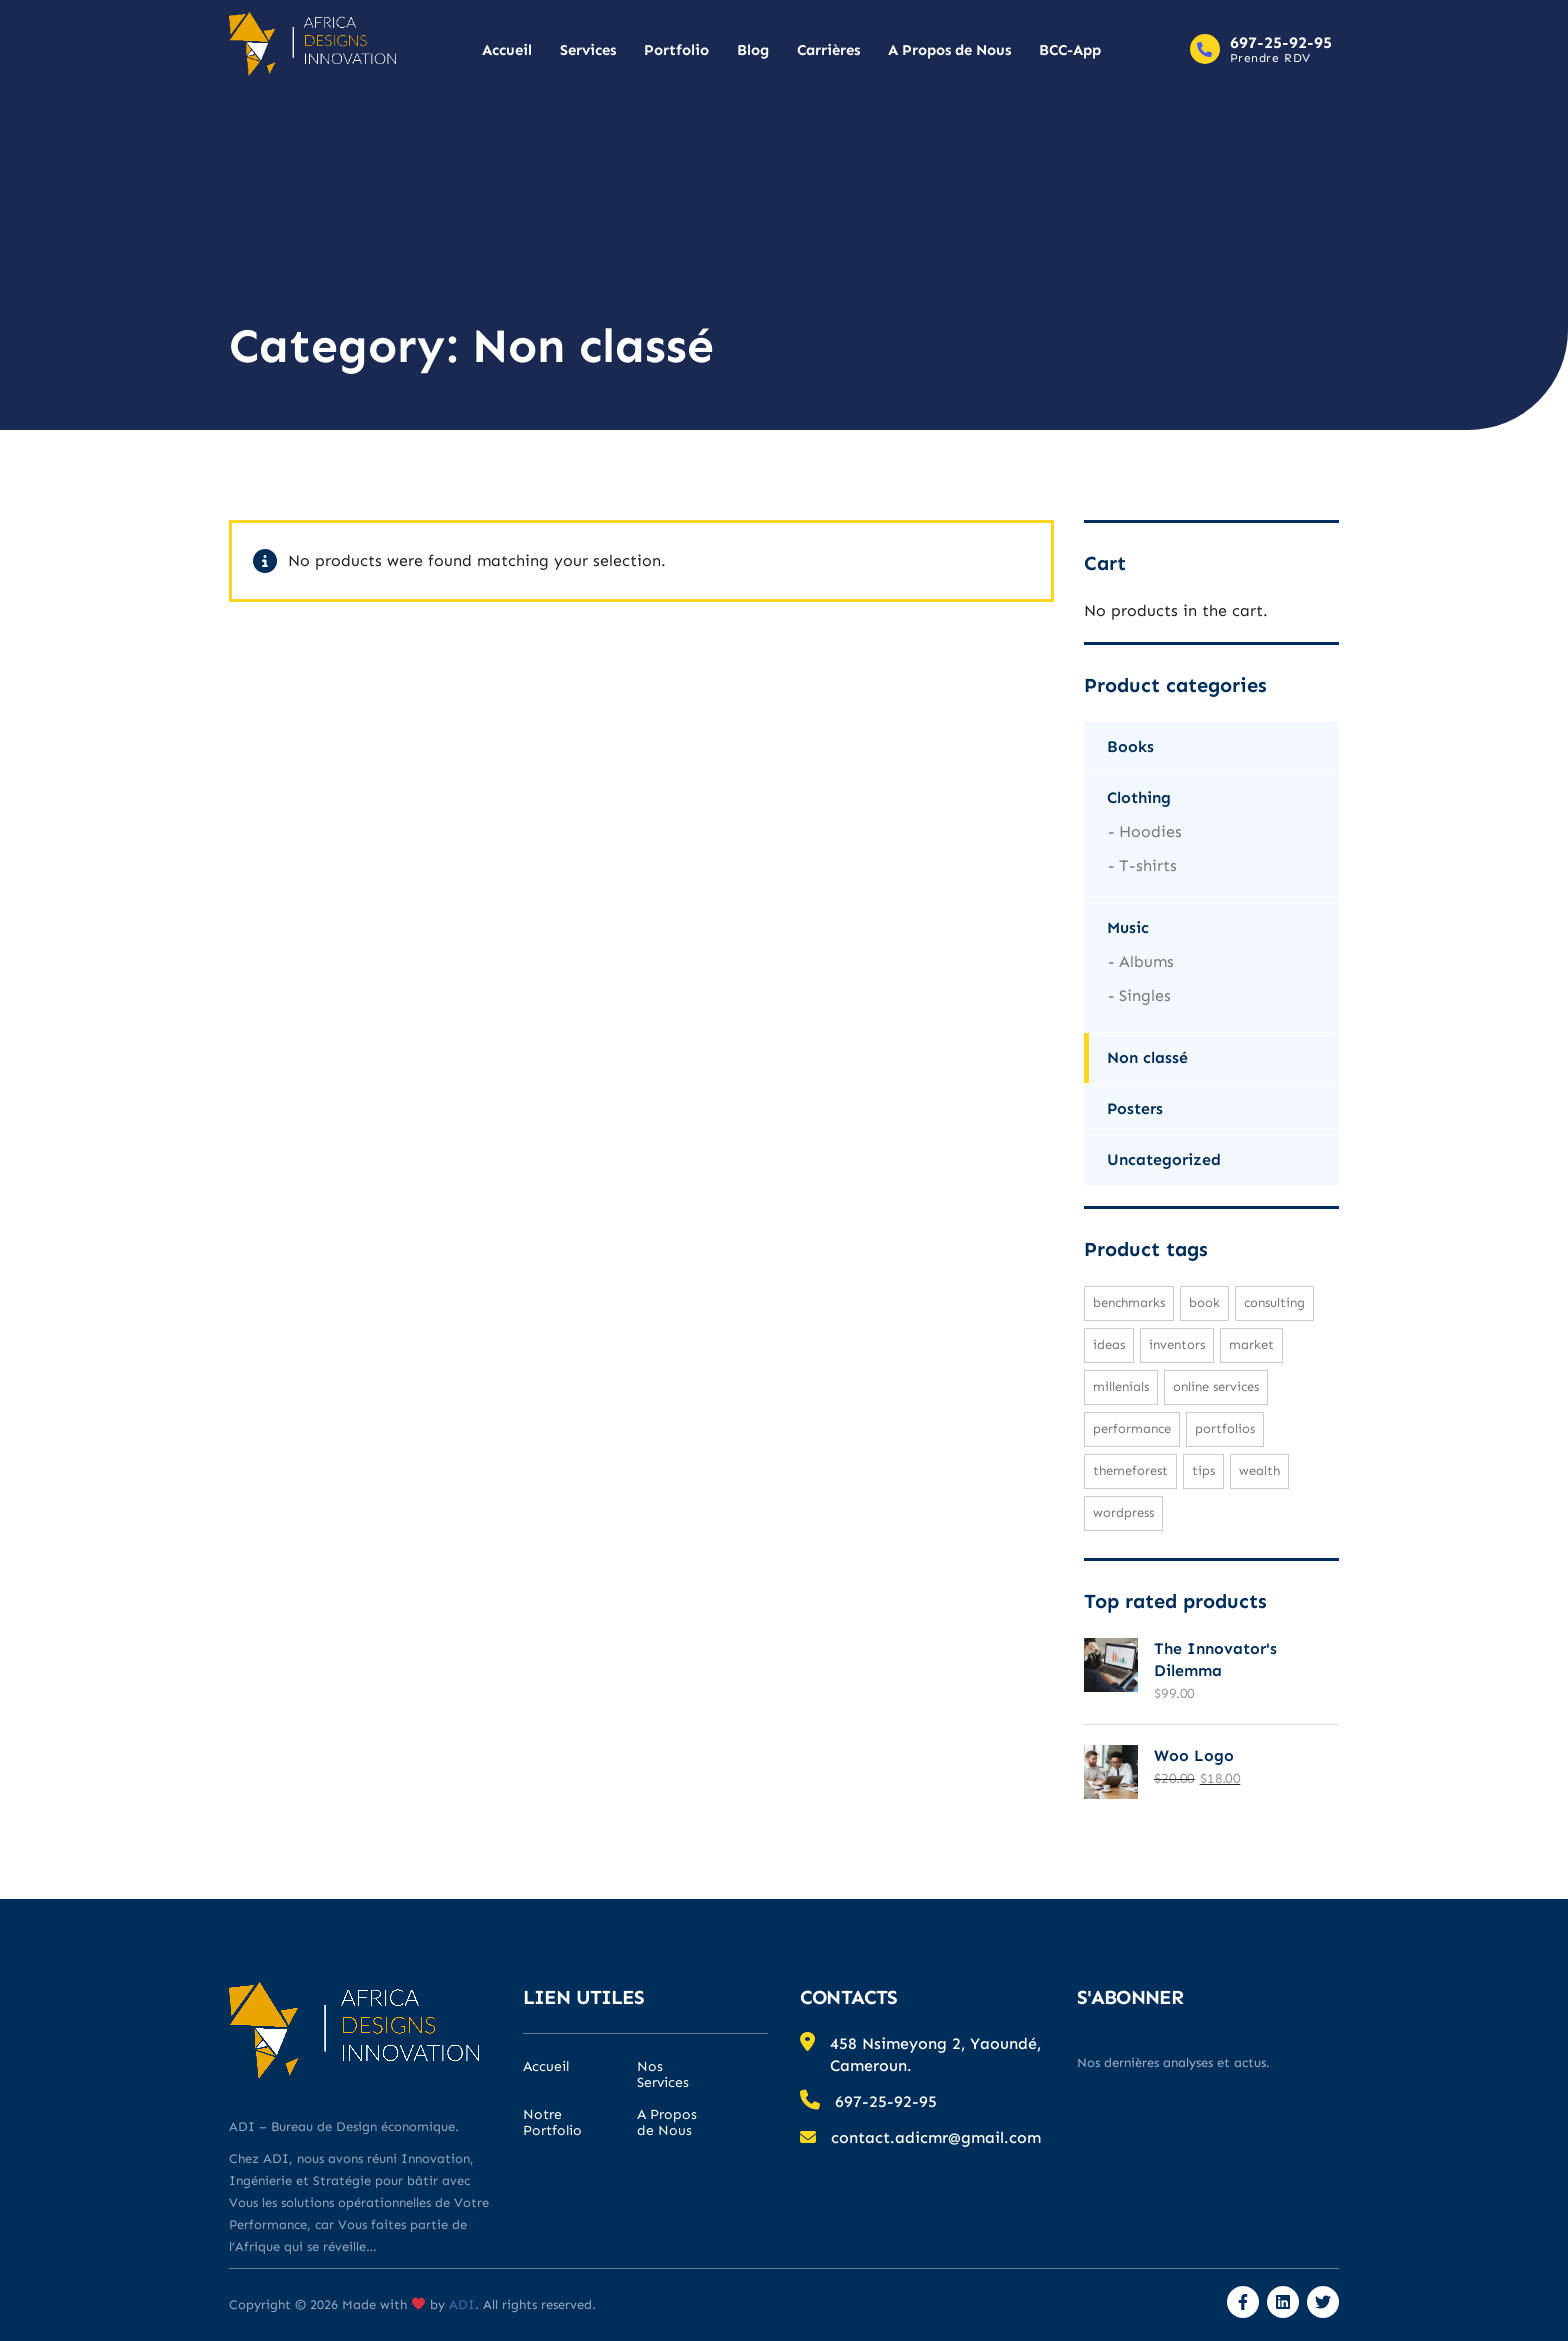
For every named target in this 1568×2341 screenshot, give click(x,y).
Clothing (1139, 797)
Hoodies (1150, 831)
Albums (1146, 961)
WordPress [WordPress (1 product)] (1123, 1512)
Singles (1145, 995)
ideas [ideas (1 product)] (1109, 1344)
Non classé (1147, 1057)
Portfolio (676, 50)
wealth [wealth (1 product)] (1259, 1470)
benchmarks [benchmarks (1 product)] (1129, 1302)
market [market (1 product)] (1251, 1344)
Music (1128, 927)
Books (1130, 746)
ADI (460, 2304)
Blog (753, 50)
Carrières (828, 50)
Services (588, 50)
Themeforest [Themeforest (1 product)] (1130, 1470)
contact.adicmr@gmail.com (936, 2137)
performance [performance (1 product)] (1132, 1428)
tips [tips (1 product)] (1203, 1470)
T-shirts (1148, 865)
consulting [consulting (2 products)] (1274, 1302)
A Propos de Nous (949, 50)
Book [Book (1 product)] (1204, 1302)
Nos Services (663, 2075)
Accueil (507, 50)
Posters (1135, 1108)
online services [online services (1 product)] (1216, 1386)
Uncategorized (1164, 1159)
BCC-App (1070, 50)
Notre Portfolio (552, 2123)
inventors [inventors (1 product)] (1177, 1344)
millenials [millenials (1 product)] (1121, 1386)
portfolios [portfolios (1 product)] (1225, 1428)
